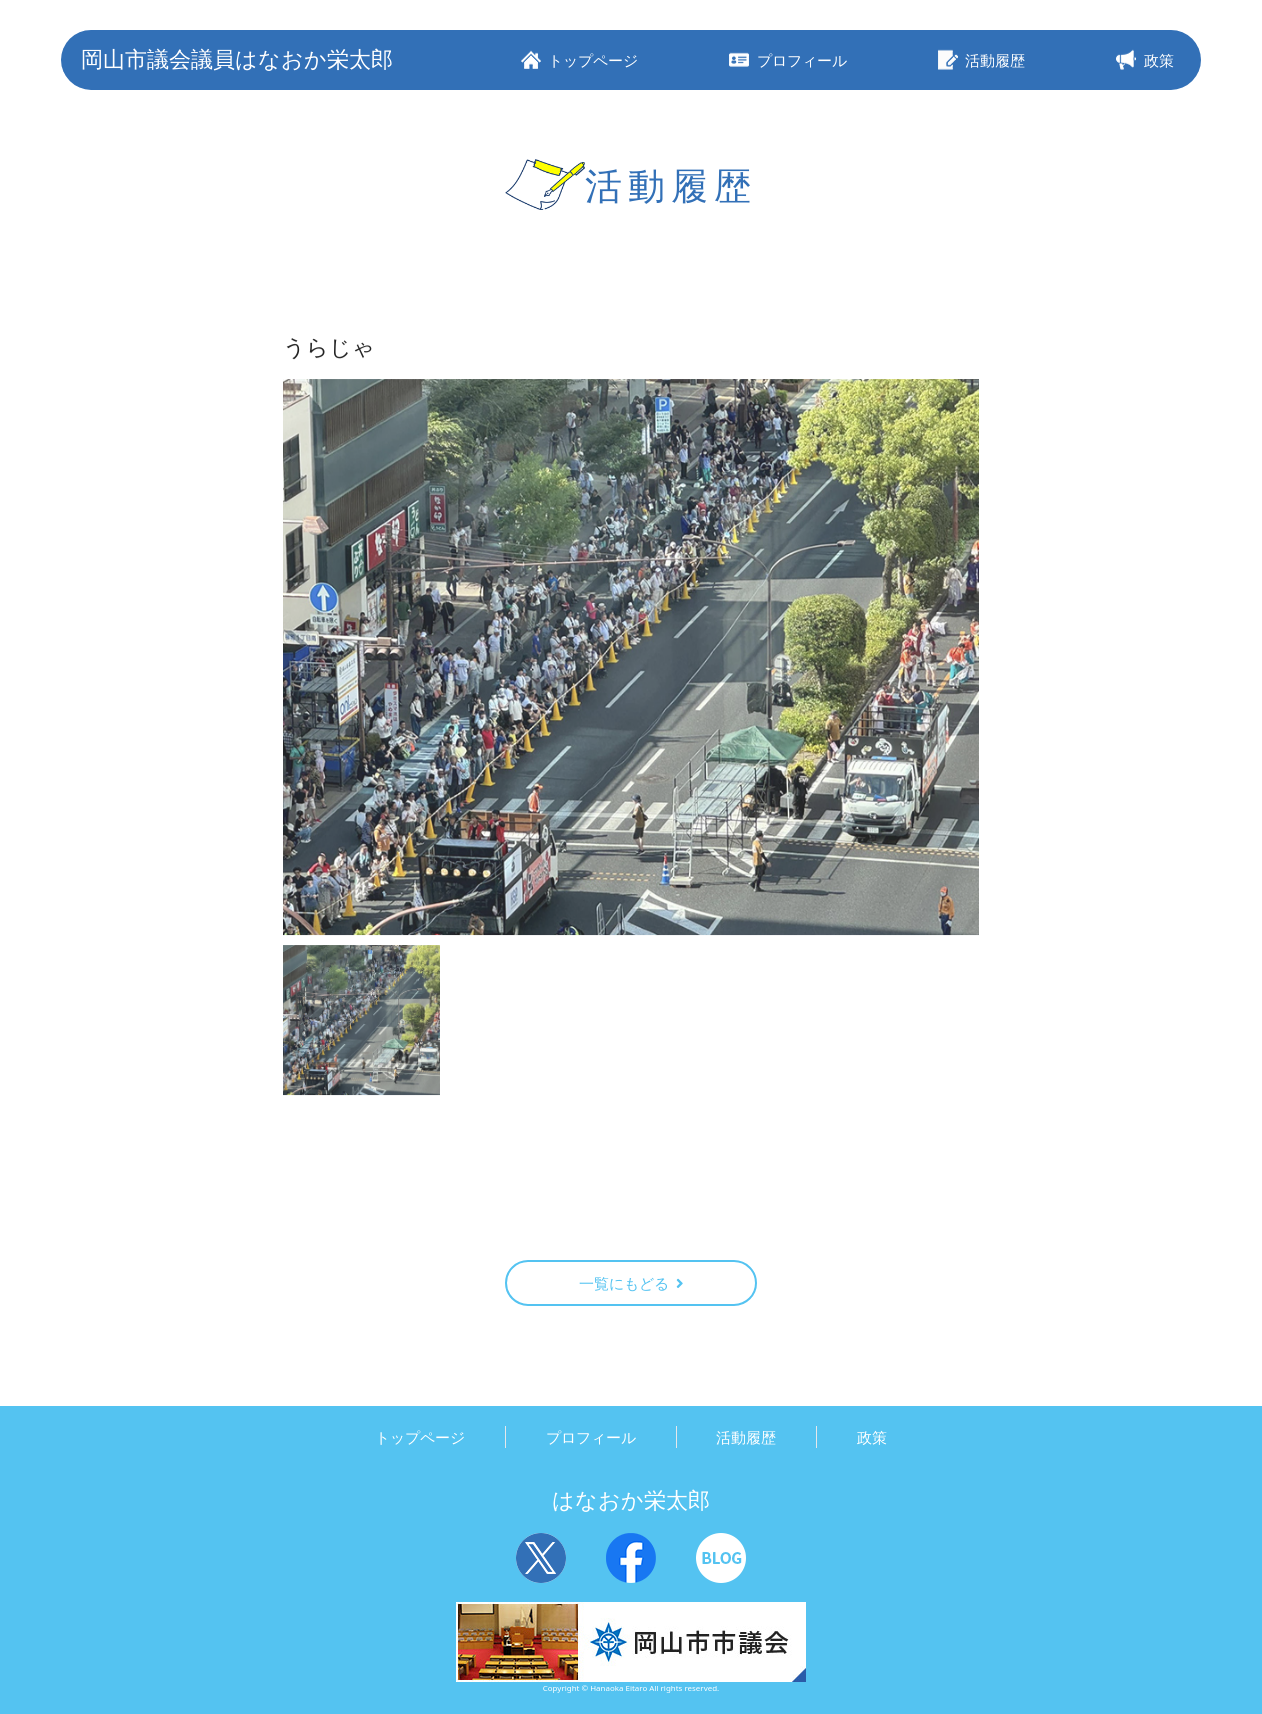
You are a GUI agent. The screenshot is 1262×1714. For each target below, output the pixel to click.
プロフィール (591, 1437)
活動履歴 (746, 1437)
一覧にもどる (631, 1283)
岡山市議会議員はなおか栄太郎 (237, 58)
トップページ (420, 1437)
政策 (872, 1437)
